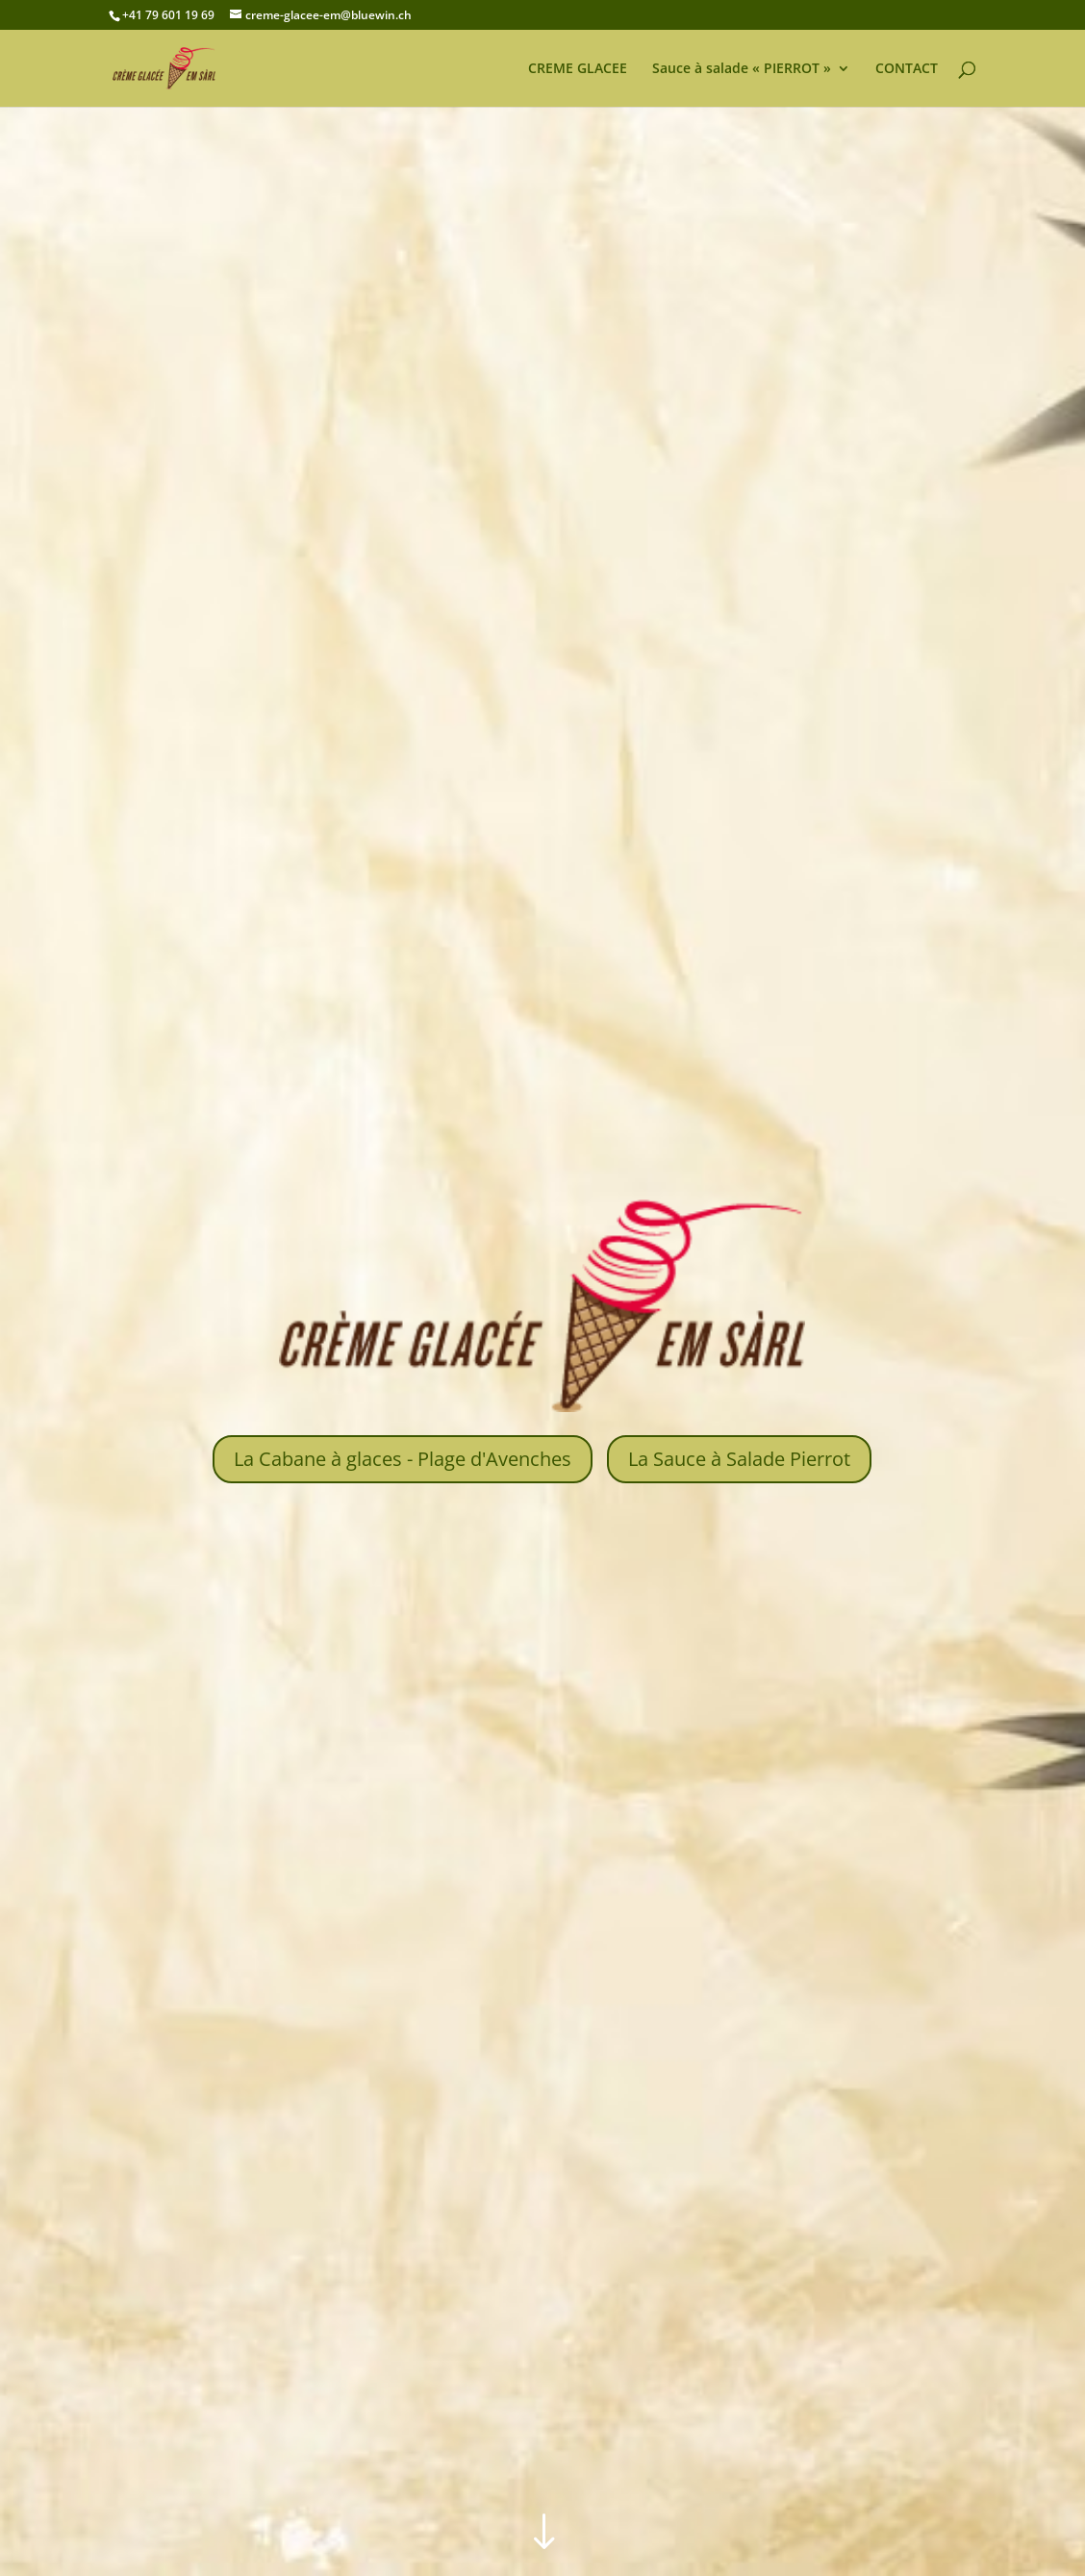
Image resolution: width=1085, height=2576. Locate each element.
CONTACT (906, 69)
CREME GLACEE (577, 69)
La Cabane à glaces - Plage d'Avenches (402, 1459)
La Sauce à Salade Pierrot (739, 1459)
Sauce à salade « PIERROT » (741, 69)
